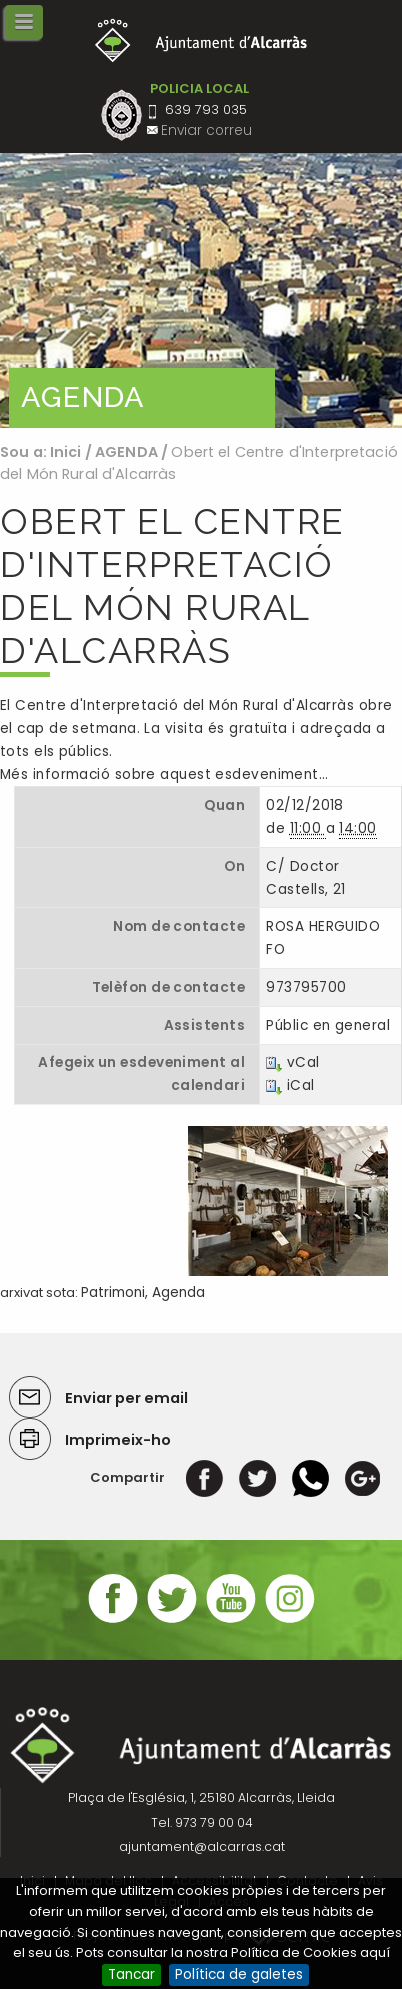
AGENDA (126, 452)
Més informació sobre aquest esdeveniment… (164, 774)
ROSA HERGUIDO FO (323, 938)
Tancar (131, 1974)
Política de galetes (239, 1974)
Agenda (178, 1292)
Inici (66, 452)
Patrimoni (113, 1292)
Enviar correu (206, 130)
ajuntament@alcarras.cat (202, 1846)
